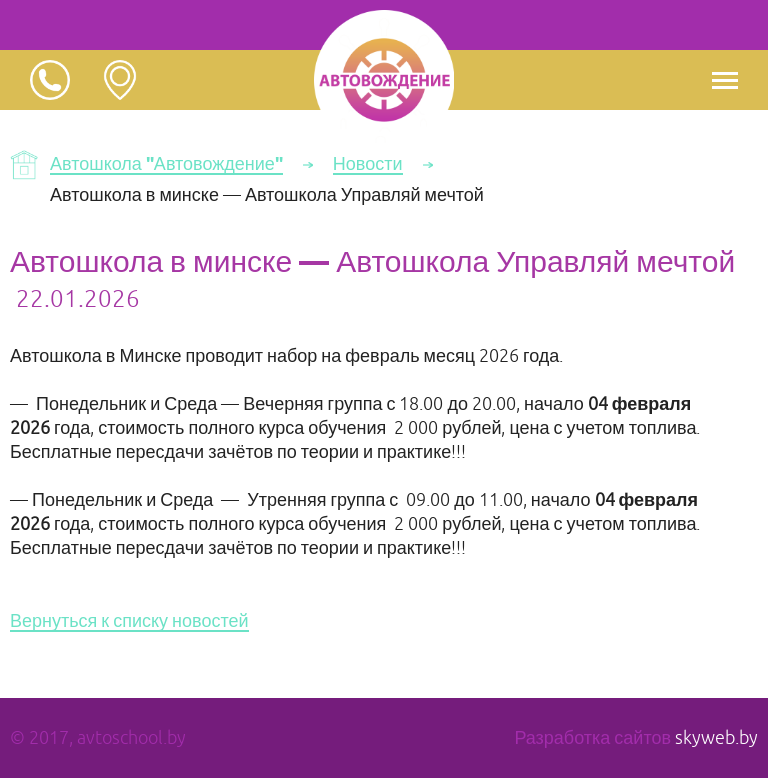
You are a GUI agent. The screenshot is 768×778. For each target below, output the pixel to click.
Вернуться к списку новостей (129, 622)
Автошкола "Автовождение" (166, 165)
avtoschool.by (131, 738)
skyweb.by (716, 738)
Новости (368, 165)
